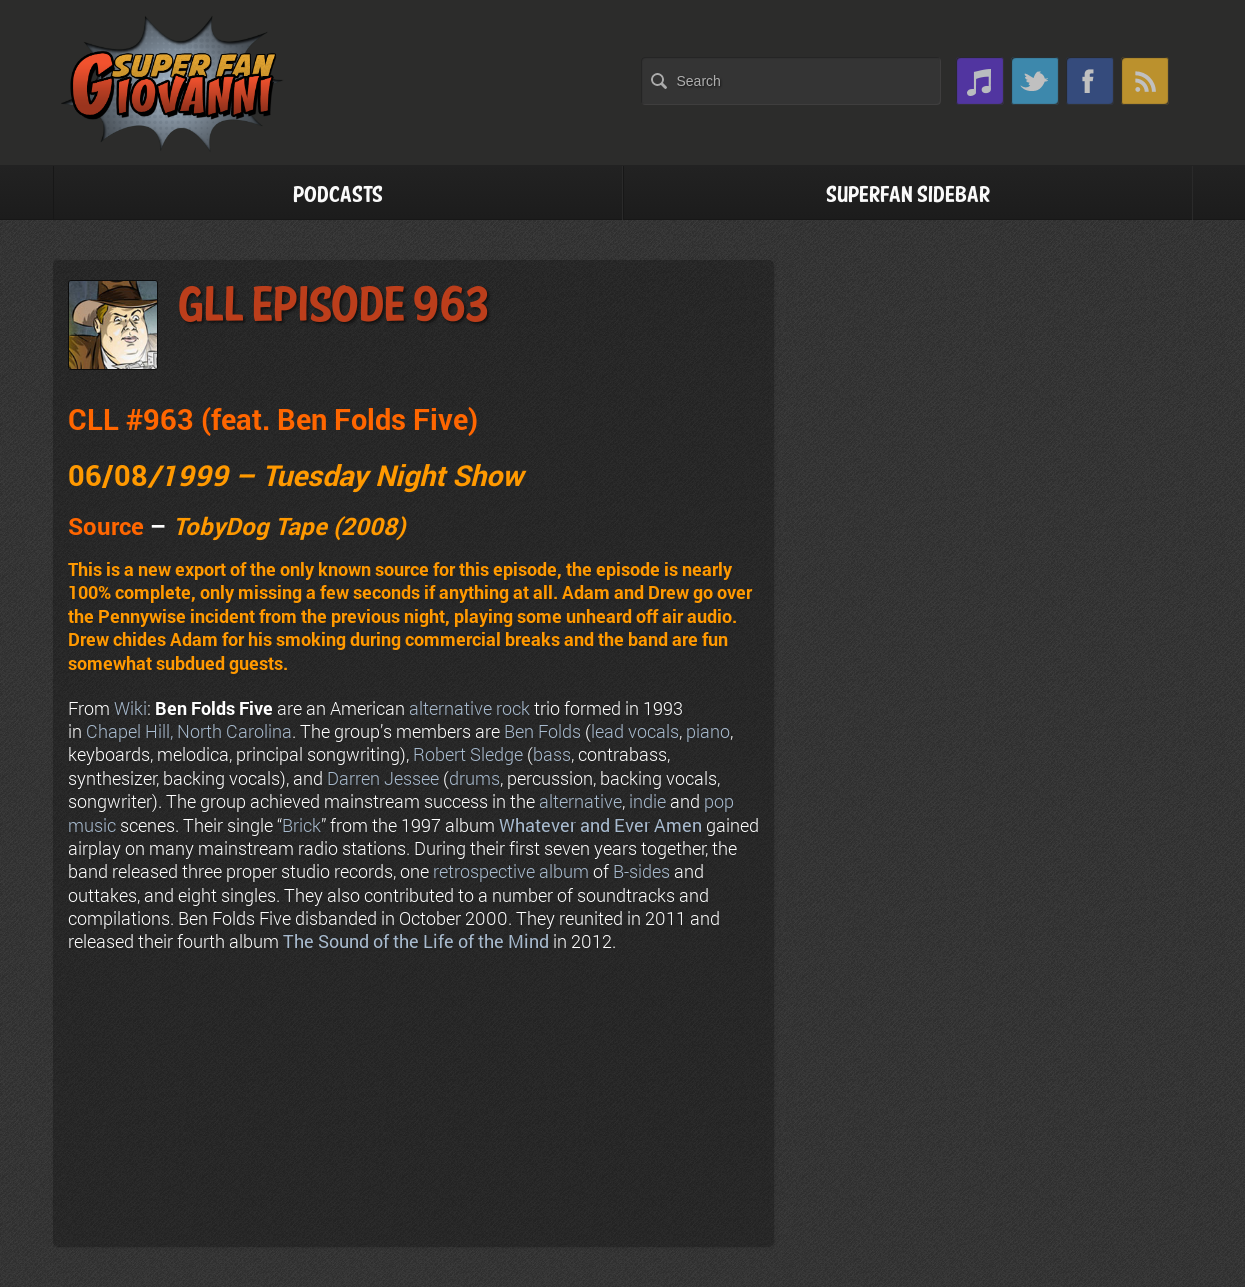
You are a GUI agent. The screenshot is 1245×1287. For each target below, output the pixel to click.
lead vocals (635, 731)
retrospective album (511, 871)
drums (474, 778)
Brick (301, 825)
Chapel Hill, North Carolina (189, 731)
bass (552, 754)
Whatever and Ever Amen (600, 825)
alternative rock (469, 708)
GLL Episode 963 (333, 306)
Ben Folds (542, 731)
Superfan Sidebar (908, 195)
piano (708, 731)
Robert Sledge (468, 754)
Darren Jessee (383, 778)
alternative (580, 801)
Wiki (130, 708)
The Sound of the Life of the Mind (416, 941)
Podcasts (338, 195)
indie (647, 801)
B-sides (641, 871)
